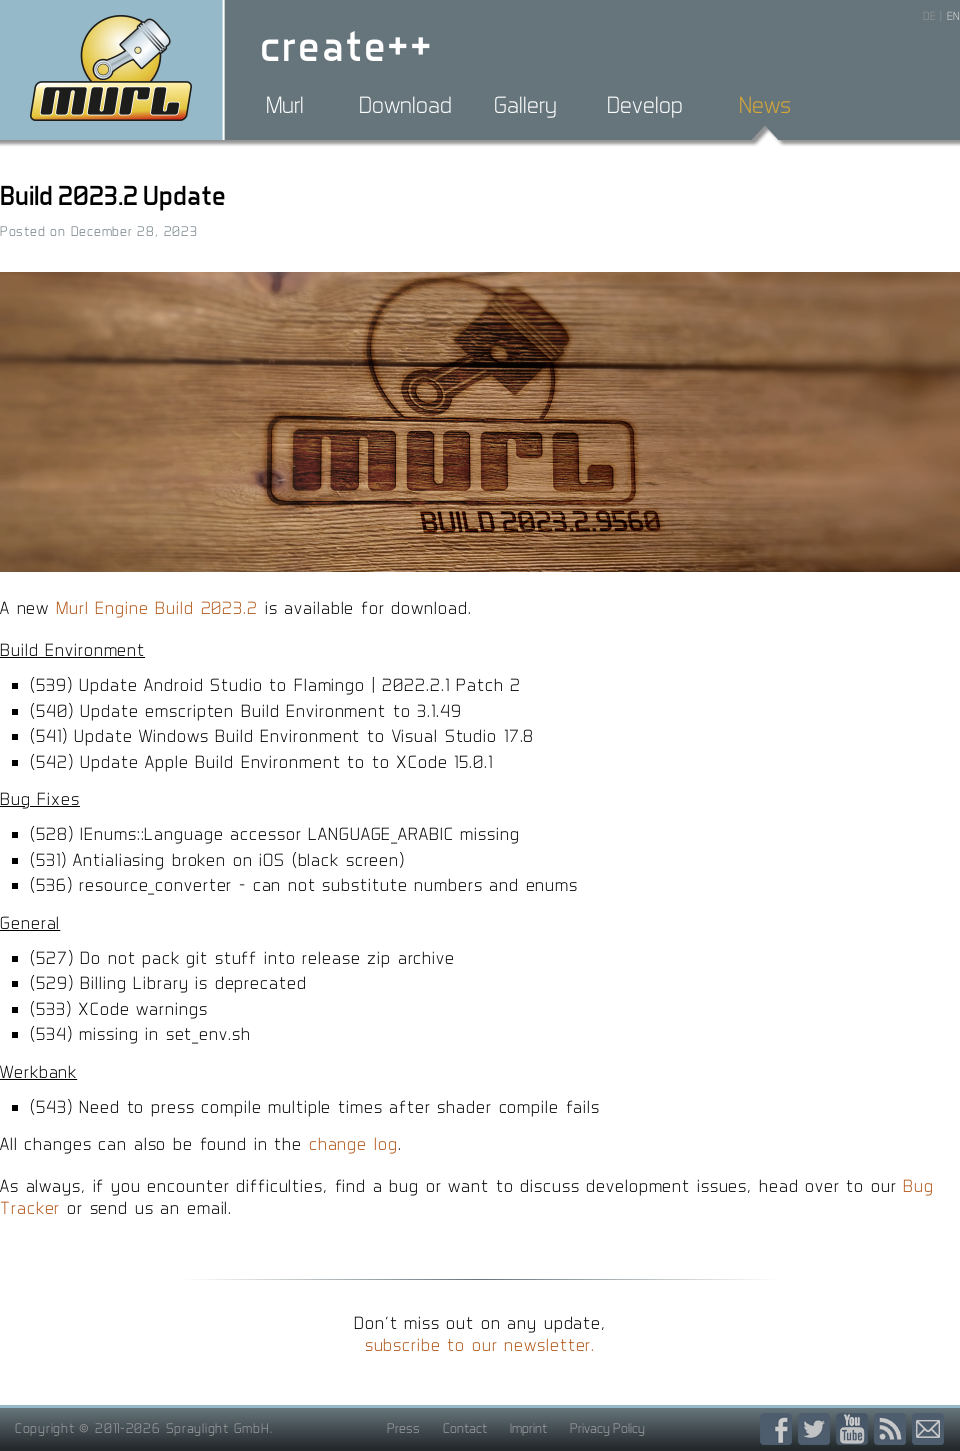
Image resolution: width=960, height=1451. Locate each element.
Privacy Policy (607, 1428)
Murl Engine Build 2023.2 (157, 607)
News (765, 105)
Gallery (525, 105)
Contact (465, 1428)
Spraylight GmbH (218, 1428)
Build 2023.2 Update (113, 195)
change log (353, 1143)
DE (929, 16)
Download (405, 105)
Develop (645, 105)
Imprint (528, 1428)
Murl (285, 105)
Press (403, 1428)
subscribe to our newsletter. (480, 1344)
